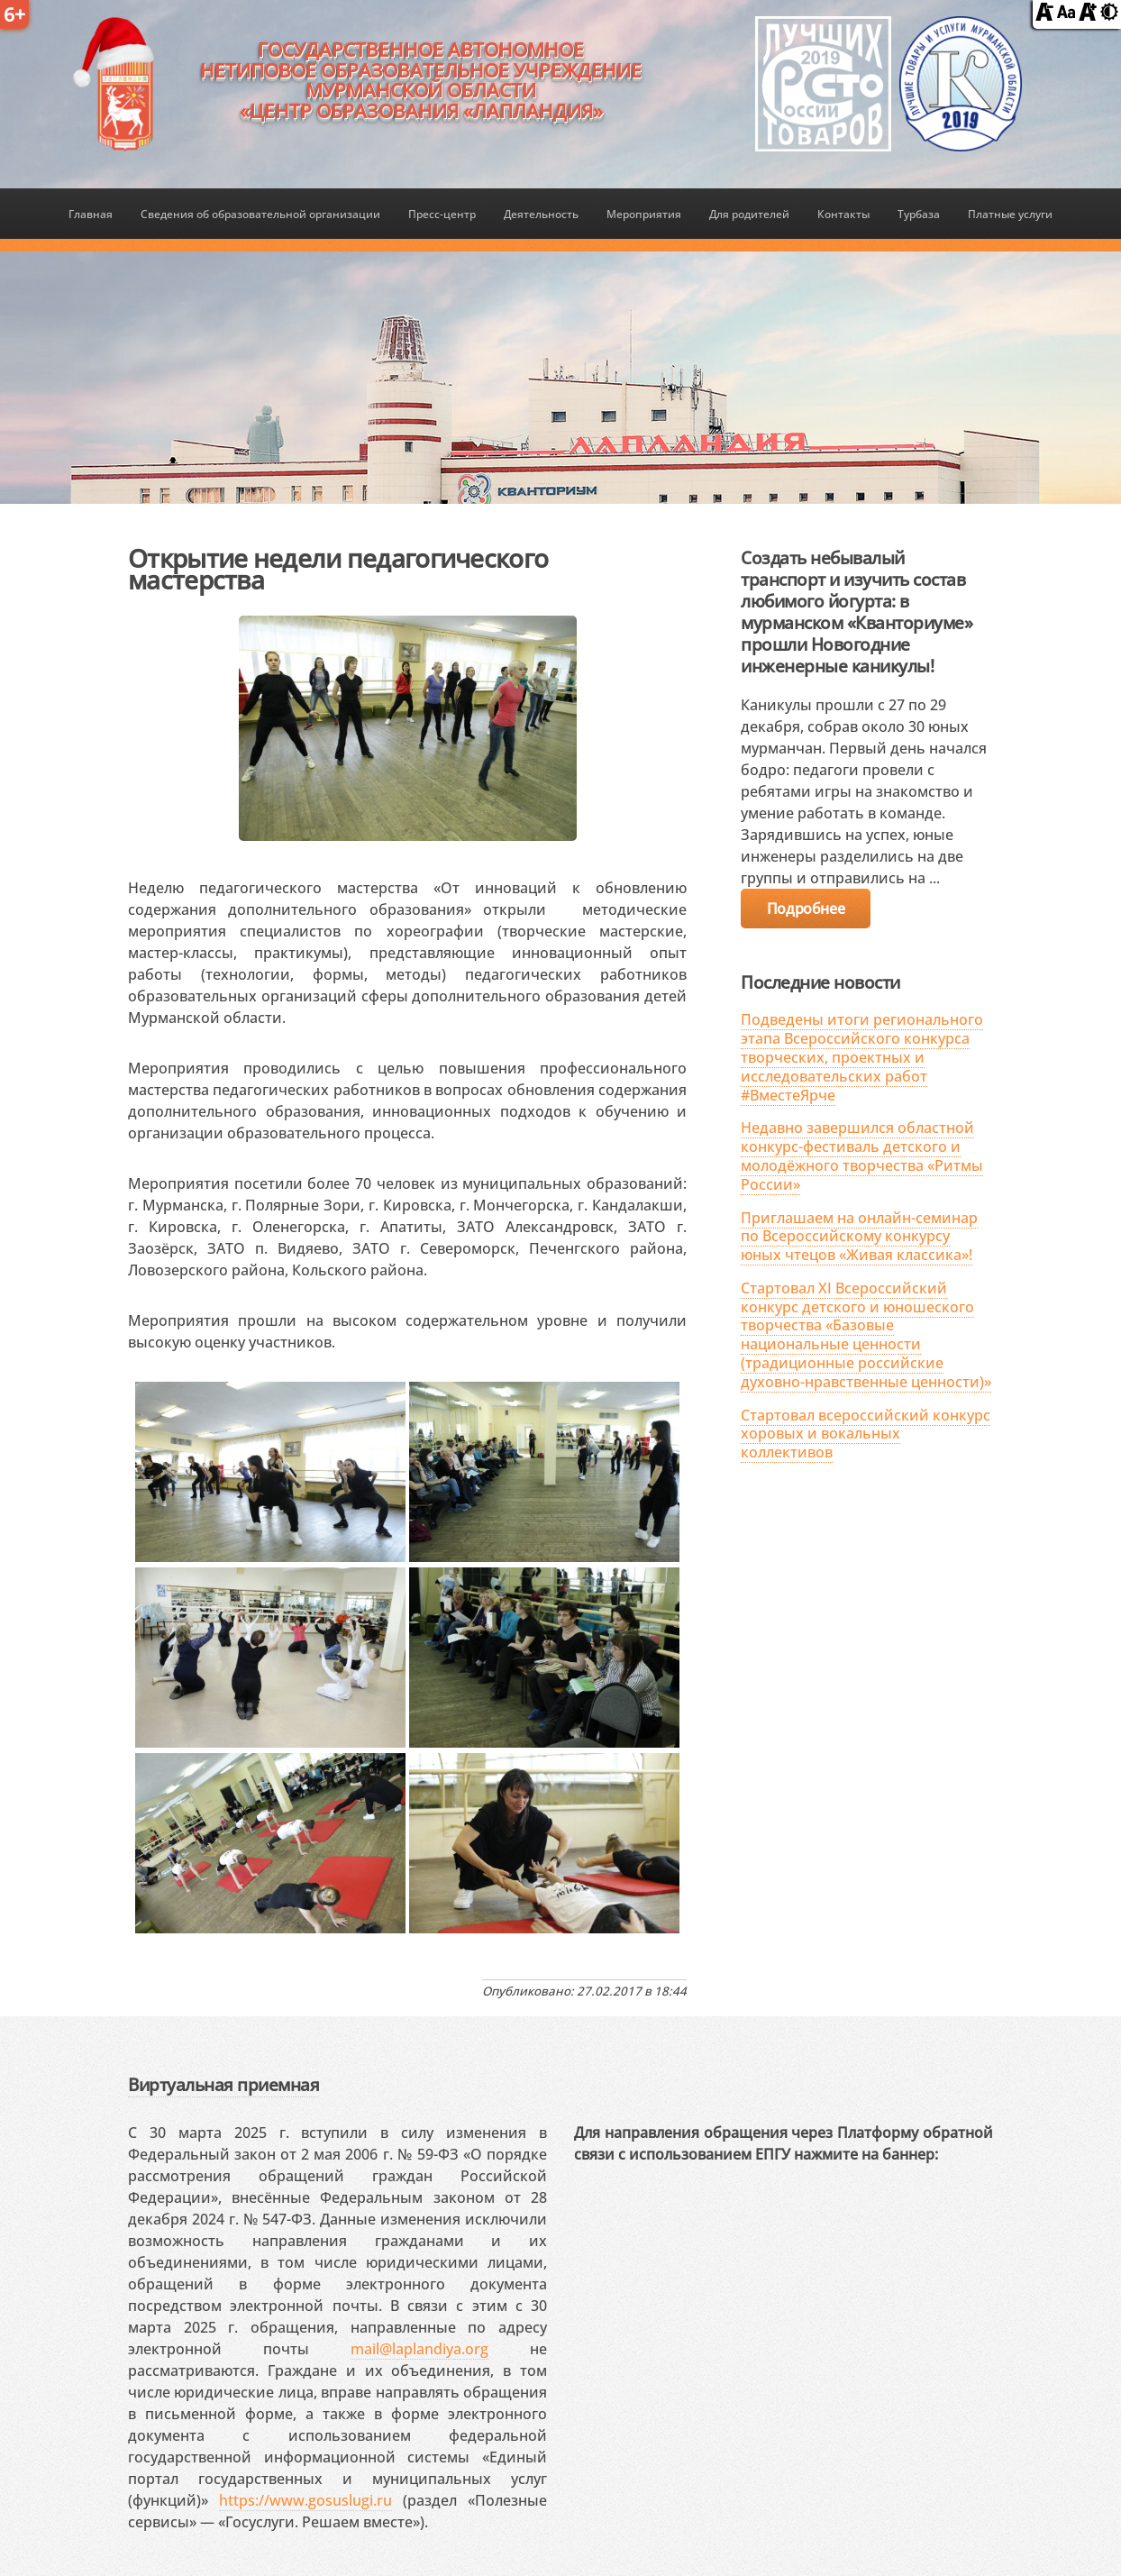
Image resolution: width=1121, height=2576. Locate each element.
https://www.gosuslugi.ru (305, 2500)
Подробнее (805, 908)
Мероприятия (643, 214)
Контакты (843, 214)
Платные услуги (1010, 214)
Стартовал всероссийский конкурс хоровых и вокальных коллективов (865, 1434)
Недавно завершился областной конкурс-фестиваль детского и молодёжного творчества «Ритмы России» (862, 1155)
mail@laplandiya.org (419, 2349)
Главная (90, 214)
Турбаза (919, 214)
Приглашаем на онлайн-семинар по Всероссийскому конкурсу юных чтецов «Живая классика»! (859, 1236)
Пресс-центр (442, 214)
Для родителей (749, 214)
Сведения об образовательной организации (260, 214)
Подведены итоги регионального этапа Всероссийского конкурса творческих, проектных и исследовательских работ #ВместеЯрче (862, 1056)
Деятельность (541, 214)
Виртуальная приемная (223, 2084)
